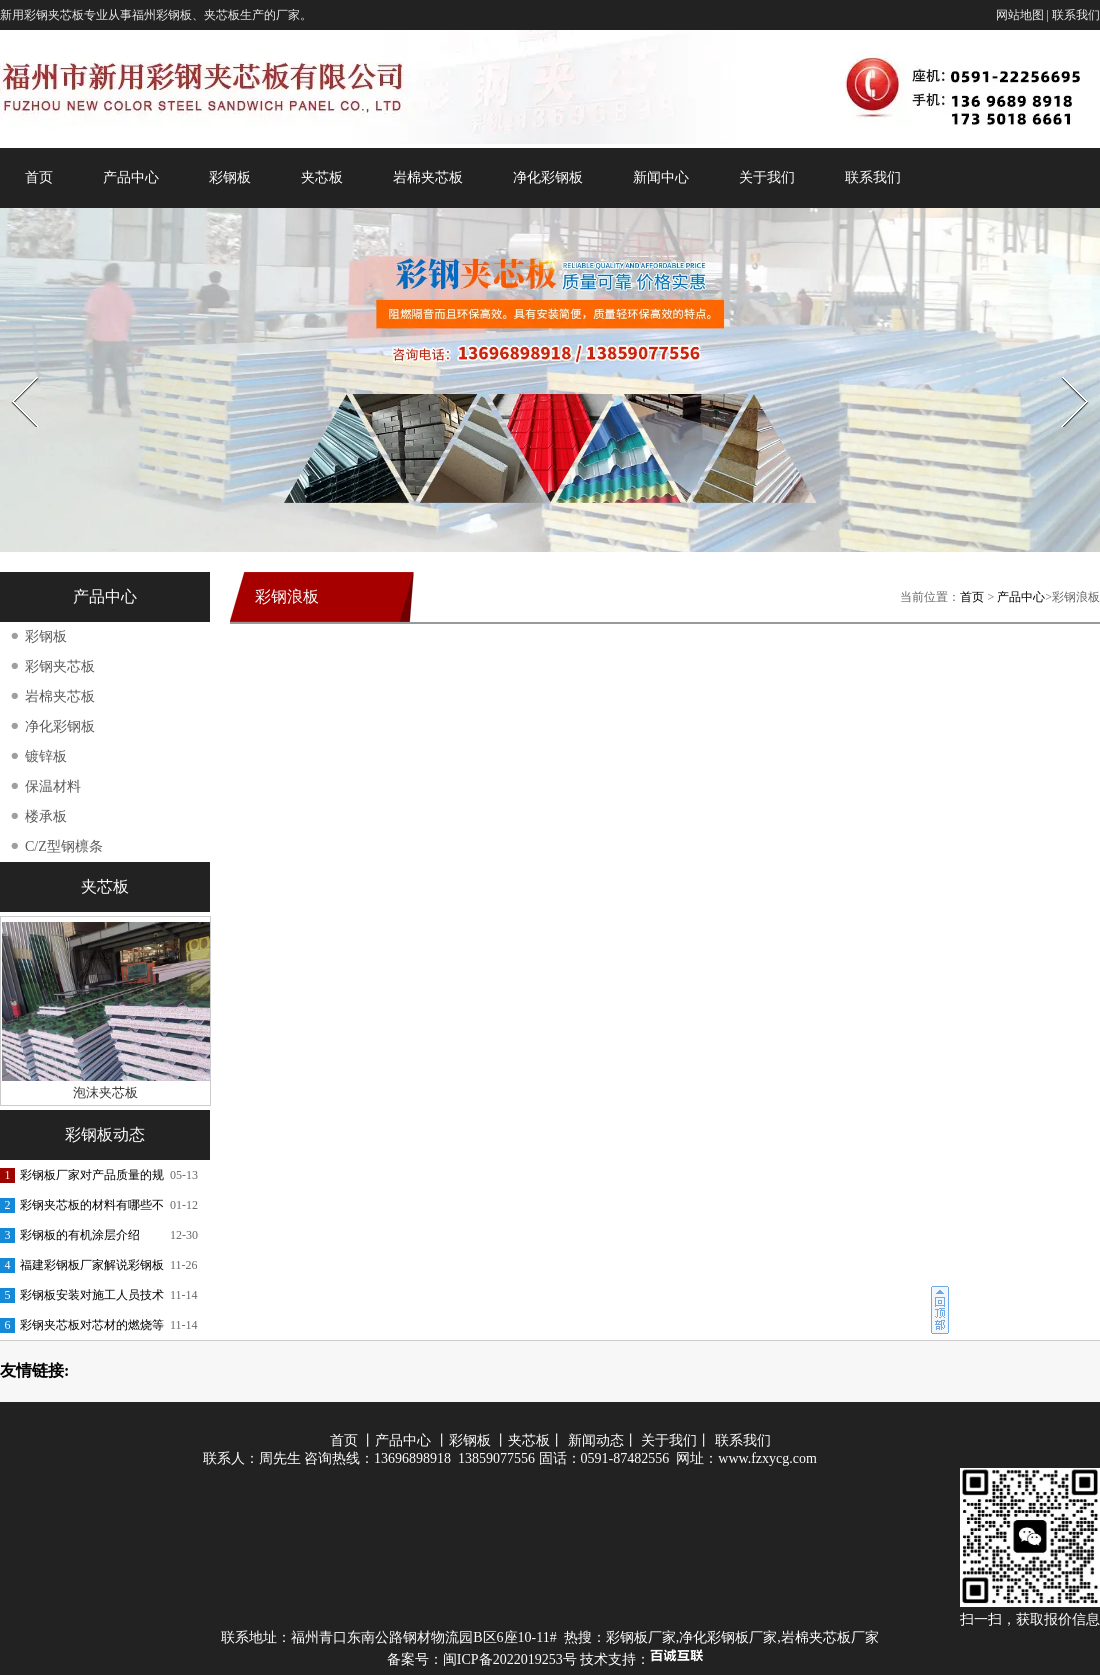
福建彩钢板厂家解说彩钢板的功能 (92, 1269)
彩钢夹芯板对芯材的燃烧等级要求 (92, 1329)
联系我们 (1076, 15)
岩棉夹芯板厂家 (830, 1637)
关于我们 (767, 177)
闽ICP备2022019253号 (510, 1659)
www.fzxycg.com (767, 1458)
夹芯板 (322, 177)
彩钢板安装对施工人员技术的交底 (92, 1299)
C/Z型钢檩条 (64, 846)
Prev (13, 370)
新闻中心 (661, 177)
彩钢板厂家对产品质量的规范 (92, 1179)
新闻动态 (596, 1440)
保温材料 (53, 786)
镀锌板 (46, 756)
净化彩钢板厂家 (728, 1637)
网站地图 (1020, 15)
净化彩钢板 (548, 177)
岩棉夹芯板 (428, 177)
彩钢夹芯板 (60, 666)
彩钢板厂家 (641, 1637)
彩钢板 (230, 177)
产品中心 (131, 177)
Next (1063, 370)
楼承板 (46, 816)
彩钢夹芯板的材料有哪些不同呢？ (92, 1209)
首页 (39, 177)
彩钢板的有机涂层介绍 (80, 1235)
